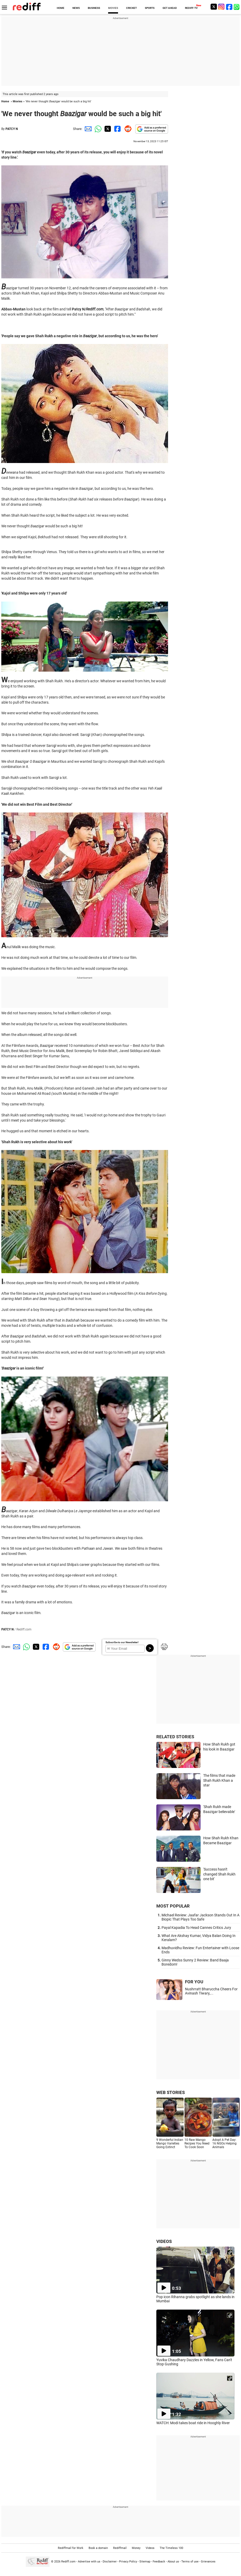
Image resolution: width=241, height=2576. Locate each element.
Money (136, 2548)
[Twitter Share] (107, 129)
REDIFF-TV (191, 8)
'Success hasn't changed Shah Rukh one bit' (219, 1874)
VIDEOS (164, 2241)
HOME (60, 8)
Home (5, 101)
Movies (17, 101)
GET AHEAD (170, 8)
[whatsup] (237, 6)
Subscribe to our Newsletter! (122, 1642)
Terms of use (190, 2561)
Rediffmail (120, 2548)
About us (173, 2561)
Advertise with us (89, 2561)
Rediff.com (68, 2561)
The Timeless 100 (171, 2548)
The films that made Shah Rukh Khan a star (219, 1780)
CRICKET (131, 8)
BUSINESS (94, 8)
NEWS (76, 8)
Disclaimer (110, 2561)
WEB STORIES (170, 2092)
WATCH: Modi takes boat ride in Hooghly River (193, 2423)
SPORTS (150, 8)
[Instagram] (221, 6)
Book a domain (98, 2548)
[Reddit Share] (127, 129)
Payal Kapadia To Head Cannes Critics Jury (196, 1927)
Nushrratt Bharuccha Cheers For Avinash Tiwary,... (211, 1991)
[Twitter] (214, 6)
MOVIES (113, 8)
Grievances (208, 2561)
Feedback (159, 2561)
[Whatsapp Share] (97, 129)
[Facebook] (229, 6)
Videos (150, 2548)
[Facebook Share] (117, 129)
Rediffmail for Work (70, 2548)
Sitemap (144, 2561)
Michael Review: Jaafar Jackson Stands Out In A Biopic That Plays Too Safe (200, 1917)
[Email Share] (87, 129)
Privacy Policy (128, 2561)
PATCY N (11, 129)
